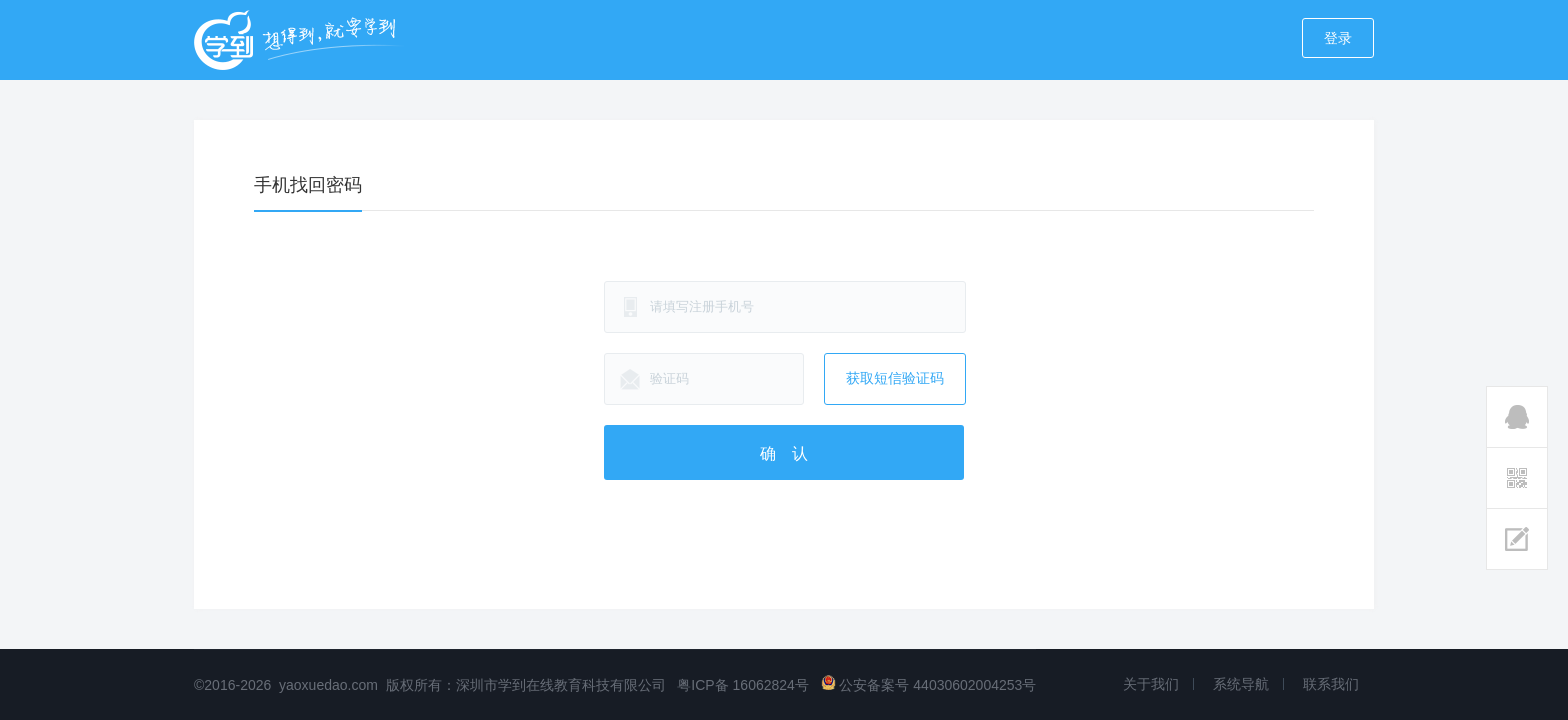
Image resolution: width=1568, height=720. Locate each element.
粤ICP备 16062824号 (743, 685)
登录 (1338, 38)
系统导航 (1241, 684)
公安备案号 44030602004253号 (929, 685)
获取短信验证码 (895, 378)
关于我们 (1151, 684)
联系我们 (1331, 684)
